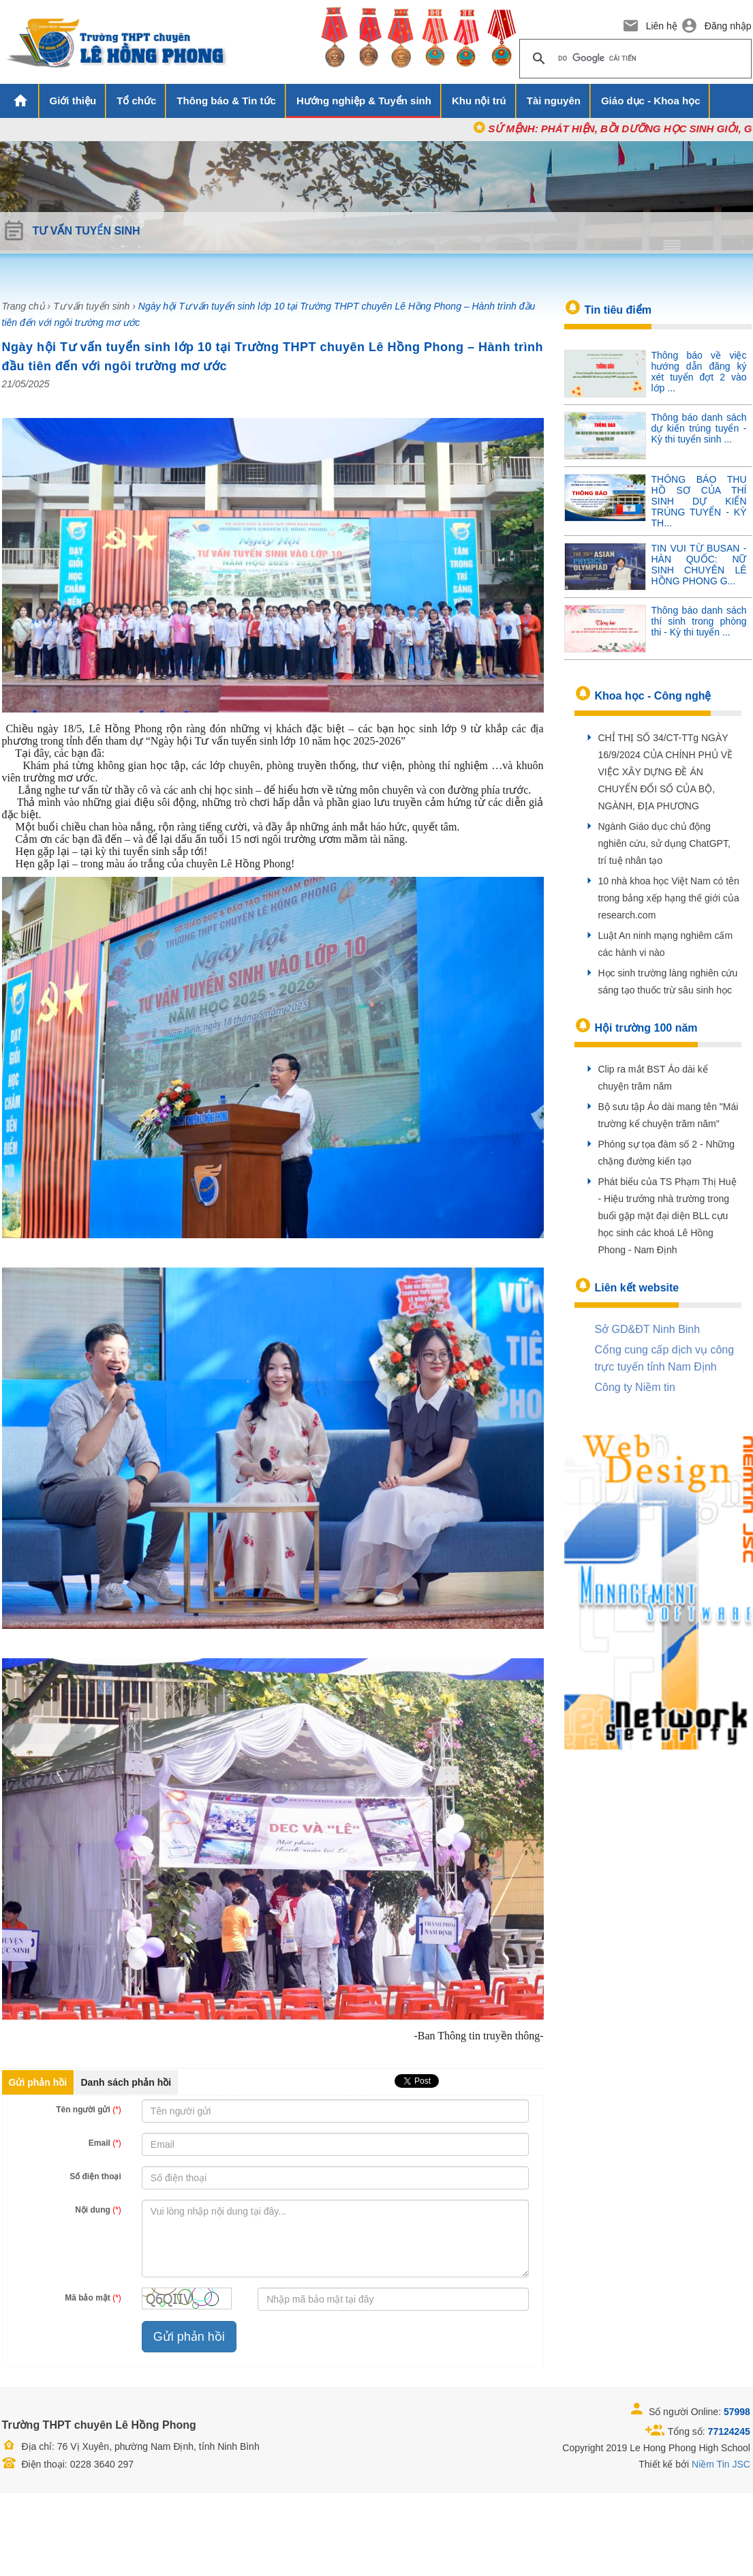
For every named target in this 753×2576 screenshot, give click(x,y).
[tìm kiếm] (633, 58)
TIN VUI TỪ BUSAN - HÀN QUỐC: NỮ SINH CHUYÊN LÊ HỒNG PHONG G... (699, 564)
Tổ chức (136, 100)
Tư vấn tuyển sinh (91, 306)
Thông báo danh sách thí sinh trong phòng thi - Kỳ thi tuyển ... (699, 621)
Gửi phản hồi (38, 2082)
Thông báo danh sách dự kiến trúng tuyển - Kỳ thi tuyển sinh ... (699, 428)
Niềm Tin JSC (721, 2464)
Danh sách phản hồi (126, 2082)
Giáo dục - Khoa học (651, 100)
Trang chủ (23, 306)
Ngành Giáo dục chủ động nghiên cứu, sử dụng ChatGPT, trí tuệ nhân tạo (664, 843)
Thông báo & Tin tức (226, 100)
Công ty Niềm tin (635, 1387)
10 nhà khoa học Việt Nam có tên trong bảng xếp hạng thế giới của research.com (668, 897)
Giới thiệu (73, 100)
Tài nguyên (554, 100)
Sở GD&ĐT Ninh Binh (648, 1329)
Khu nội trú (479, 100)
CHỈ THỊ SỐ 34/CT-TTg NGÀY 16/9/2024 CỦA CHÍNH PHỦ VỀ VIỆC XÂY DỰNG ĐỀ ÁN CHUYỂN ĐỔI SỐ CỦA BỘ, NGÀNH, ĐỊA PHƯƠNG (665, 771)
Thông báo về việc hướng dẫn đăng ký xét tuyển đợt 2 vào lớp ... (699, 371)
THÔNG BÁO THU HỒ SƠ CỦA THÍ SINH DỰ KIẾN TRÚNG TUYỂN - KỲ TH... (699, 501)
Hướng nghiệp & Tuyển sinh (363, 100)
